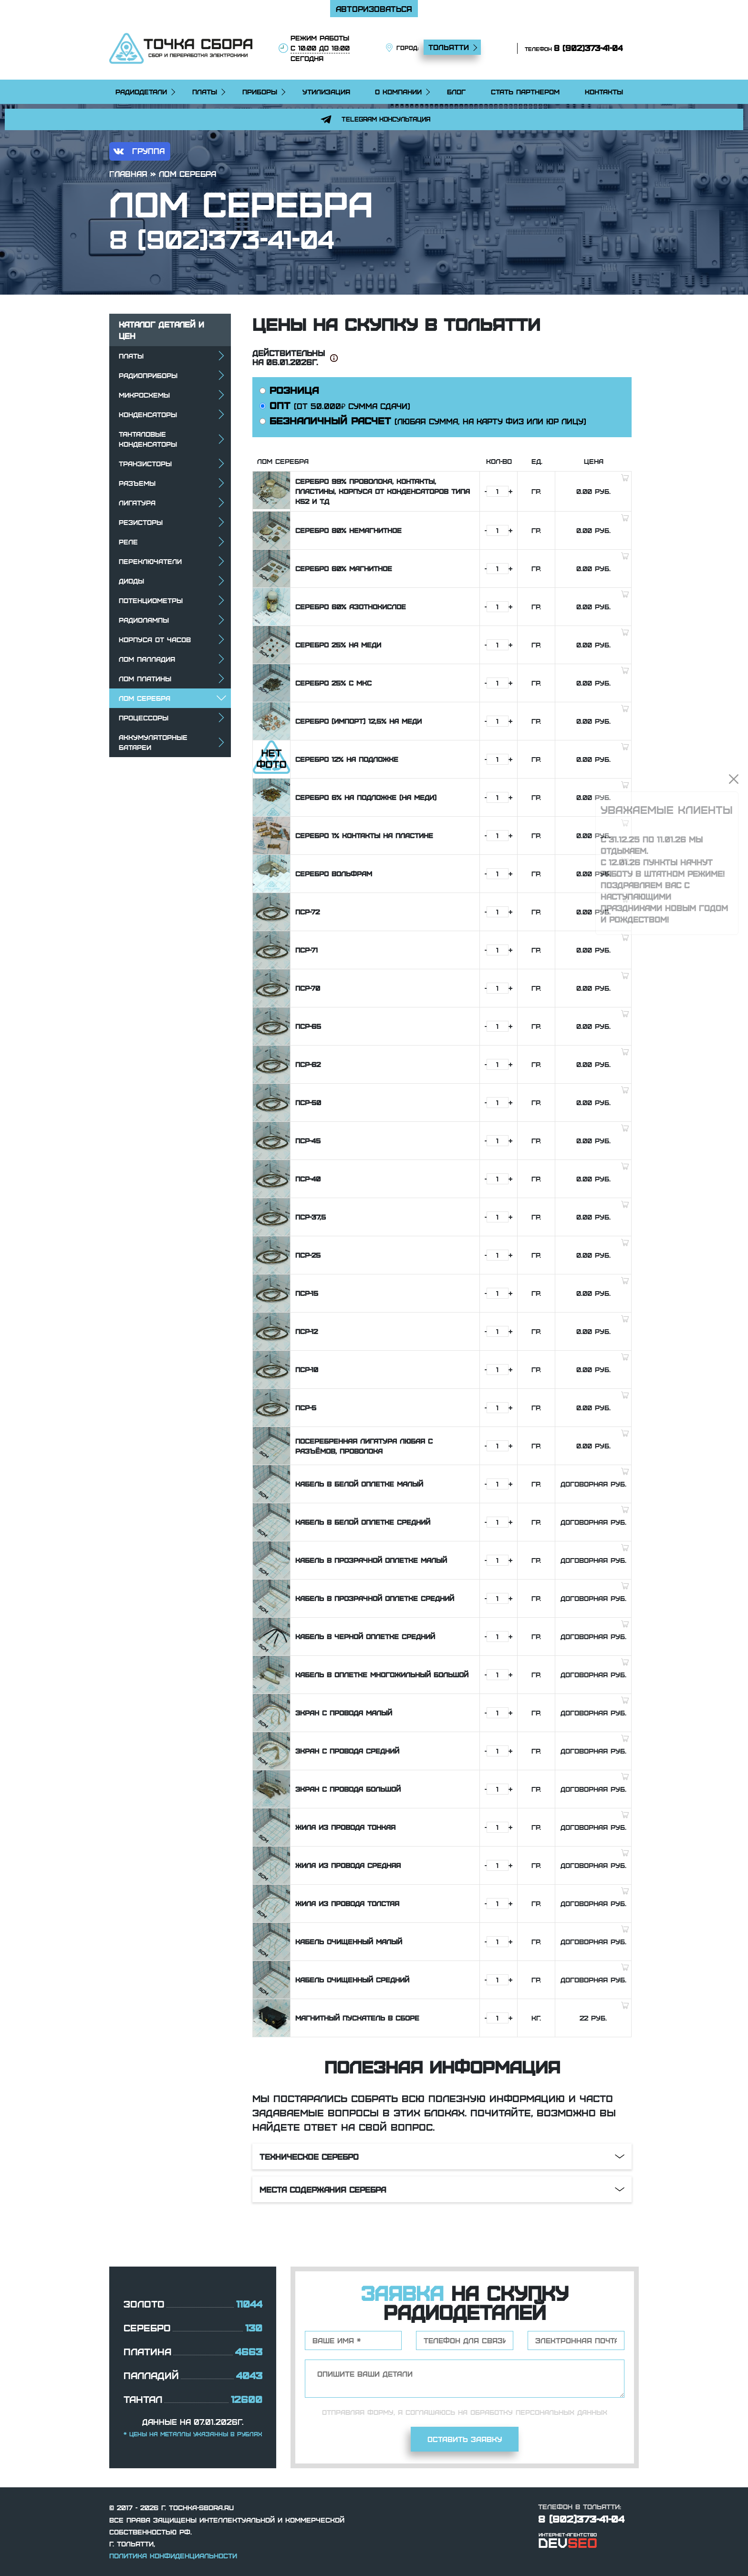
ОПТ (335, 405)
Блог (456, 91)
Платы (204, 91)
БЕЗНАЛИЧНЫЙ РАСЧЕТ (423, 420)
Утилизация (326, 91)
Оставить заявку (464, 2439)
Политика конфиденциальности (173, 2555)
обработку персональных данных (538, 2412)
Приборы (259, 91)
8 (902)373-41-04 (588, 47)
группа (137, 151)
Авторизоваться (374, 8)
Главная (128, 173)
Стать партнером (525, 91)
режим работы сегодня (320, 48)
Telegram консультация (374, 119)
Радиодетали (141, 91)
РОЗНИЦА (289, 389)
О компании (398, 91)
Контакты (604, 91)
